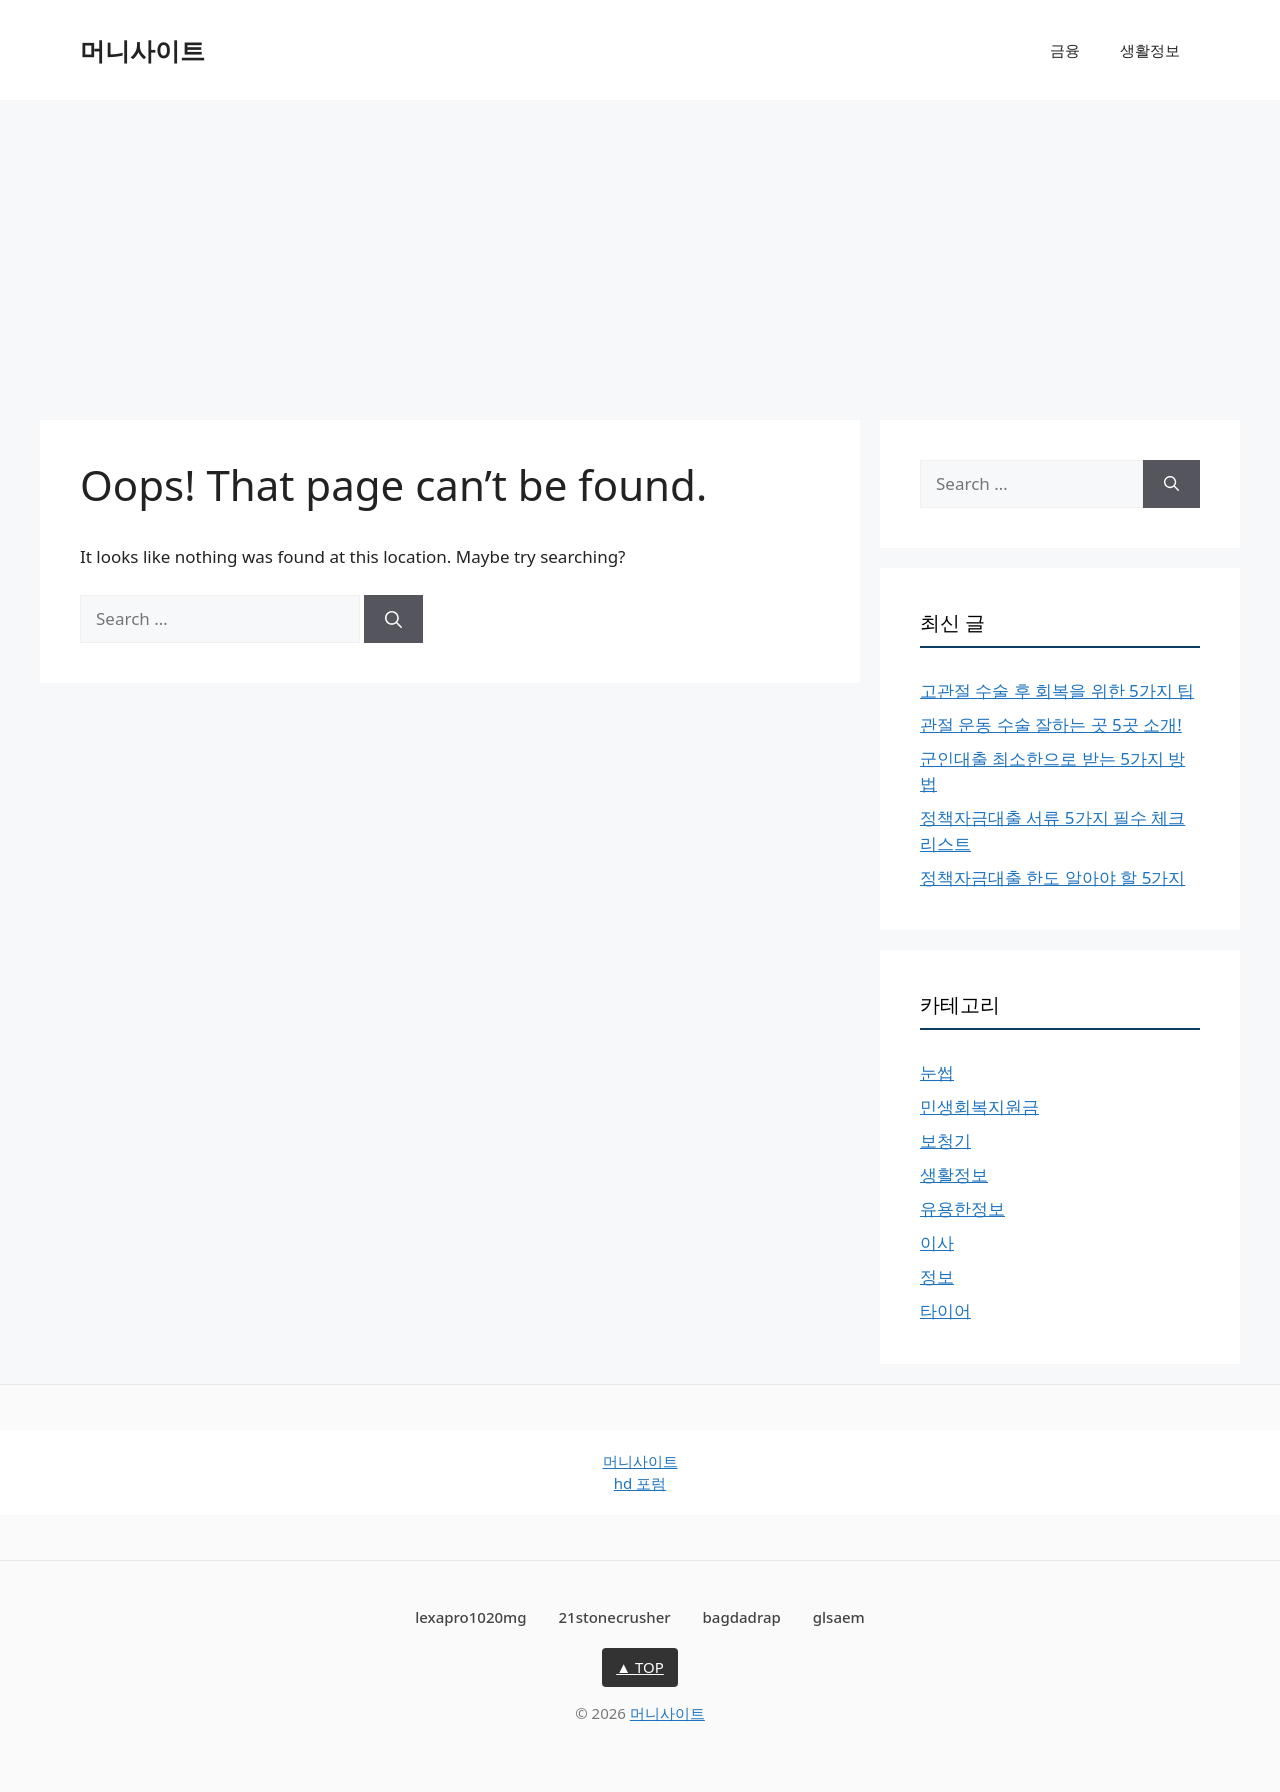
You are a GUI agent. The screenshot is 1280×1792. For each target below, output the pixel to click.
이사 (937, 1242)
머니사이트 (142, 50)
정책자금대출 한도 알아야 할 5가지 (1052, 877)
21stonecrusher (615, 1617)
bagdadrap (742, 1617)
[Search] (393, 619)
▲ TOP (640, 1667)
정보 (937, 1276)
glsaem (839, 1617)
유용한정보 (962, 1208)
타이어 (945, 1310)
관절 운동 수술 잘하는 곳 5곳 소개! (1051, 724)
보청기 (945, 1140)
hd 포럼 (640, 1483)
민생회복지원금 (979, 1106)
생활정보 (1150, 50)
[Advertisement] (640, 250)
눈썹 (937, 1072)
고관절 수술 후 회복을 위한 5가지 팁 (1057, 690)
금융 (1065, 50)
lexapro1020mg (470, 1617)
